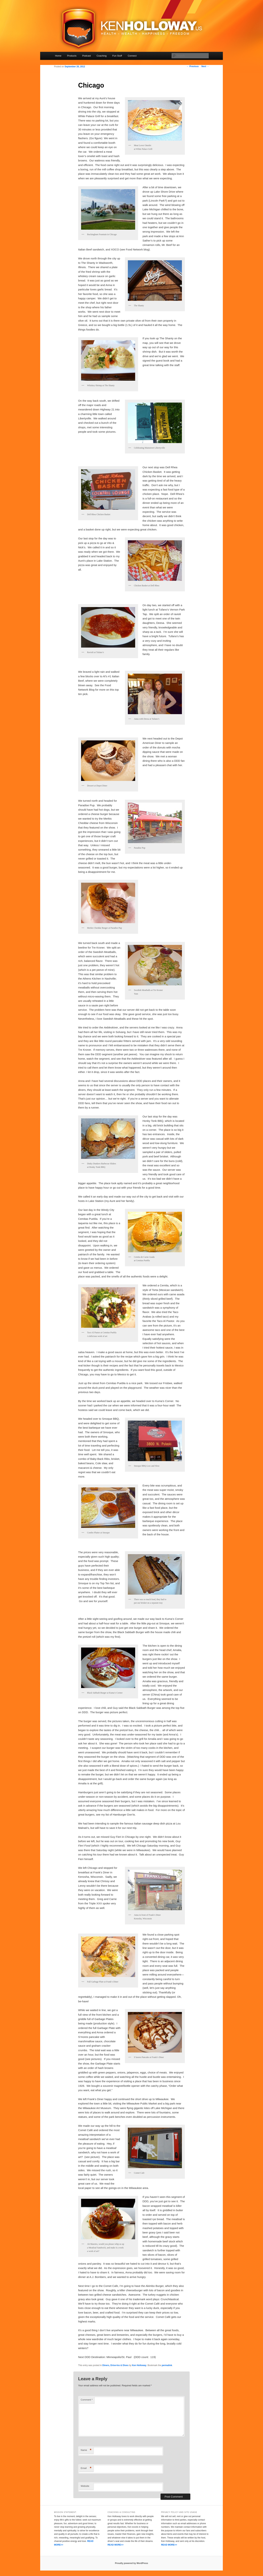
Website (85, 2486)
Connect (132, 55)
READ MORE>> (115, 2545)
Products (71, 55)
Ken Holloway (139, 2365)
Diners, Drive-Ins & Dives (115, 2365)
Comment (87, 2399)
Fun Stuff (117, 55)
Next (205, 66)
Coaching (102, 55)
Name (86, 2450)
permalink (167, 2365)
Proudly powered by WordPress (131, 2563)
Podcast (86, 55)
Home (58, 55)
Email (86, 2468)
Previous (193, 66)
